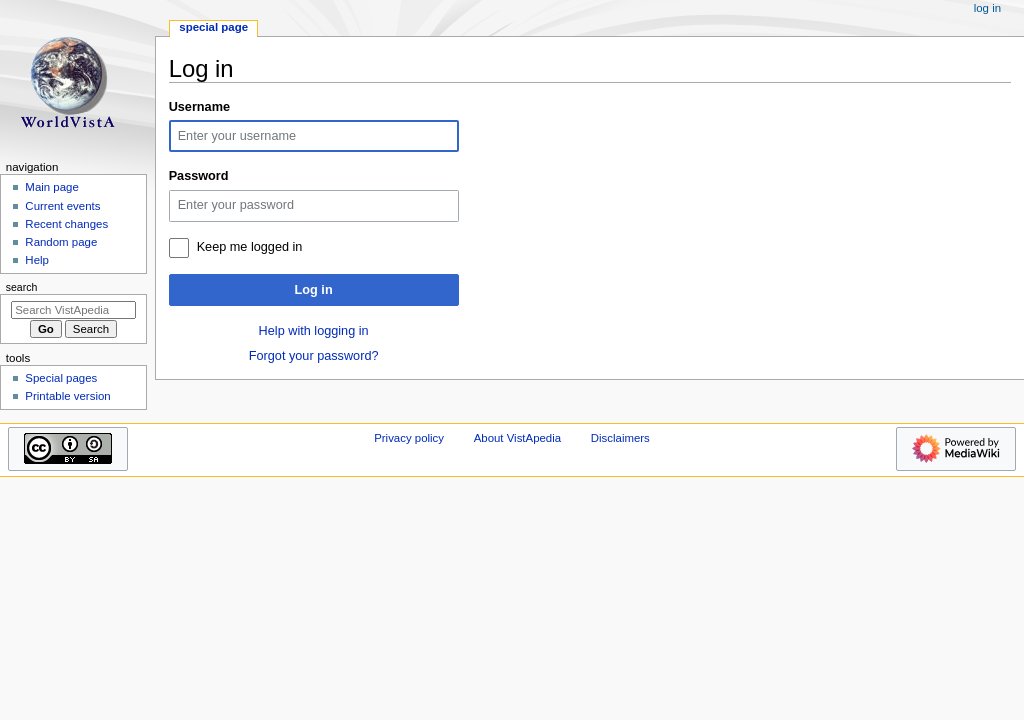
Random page (61, 242)
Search (22, 287)
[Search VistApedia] (73, 310)
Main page (52, 187)
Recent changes (66, 224)
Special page (213, 27)
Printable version (67, 396)
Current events (62, 206)
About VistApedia (517, 438)
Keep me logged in (250, 247)
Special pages (61, 378)
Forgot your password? (314, 356)
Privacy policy (409, 438)
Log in (314, 290)
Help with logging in (314, 331)
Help (37, 260)
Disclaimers (620, 438)
